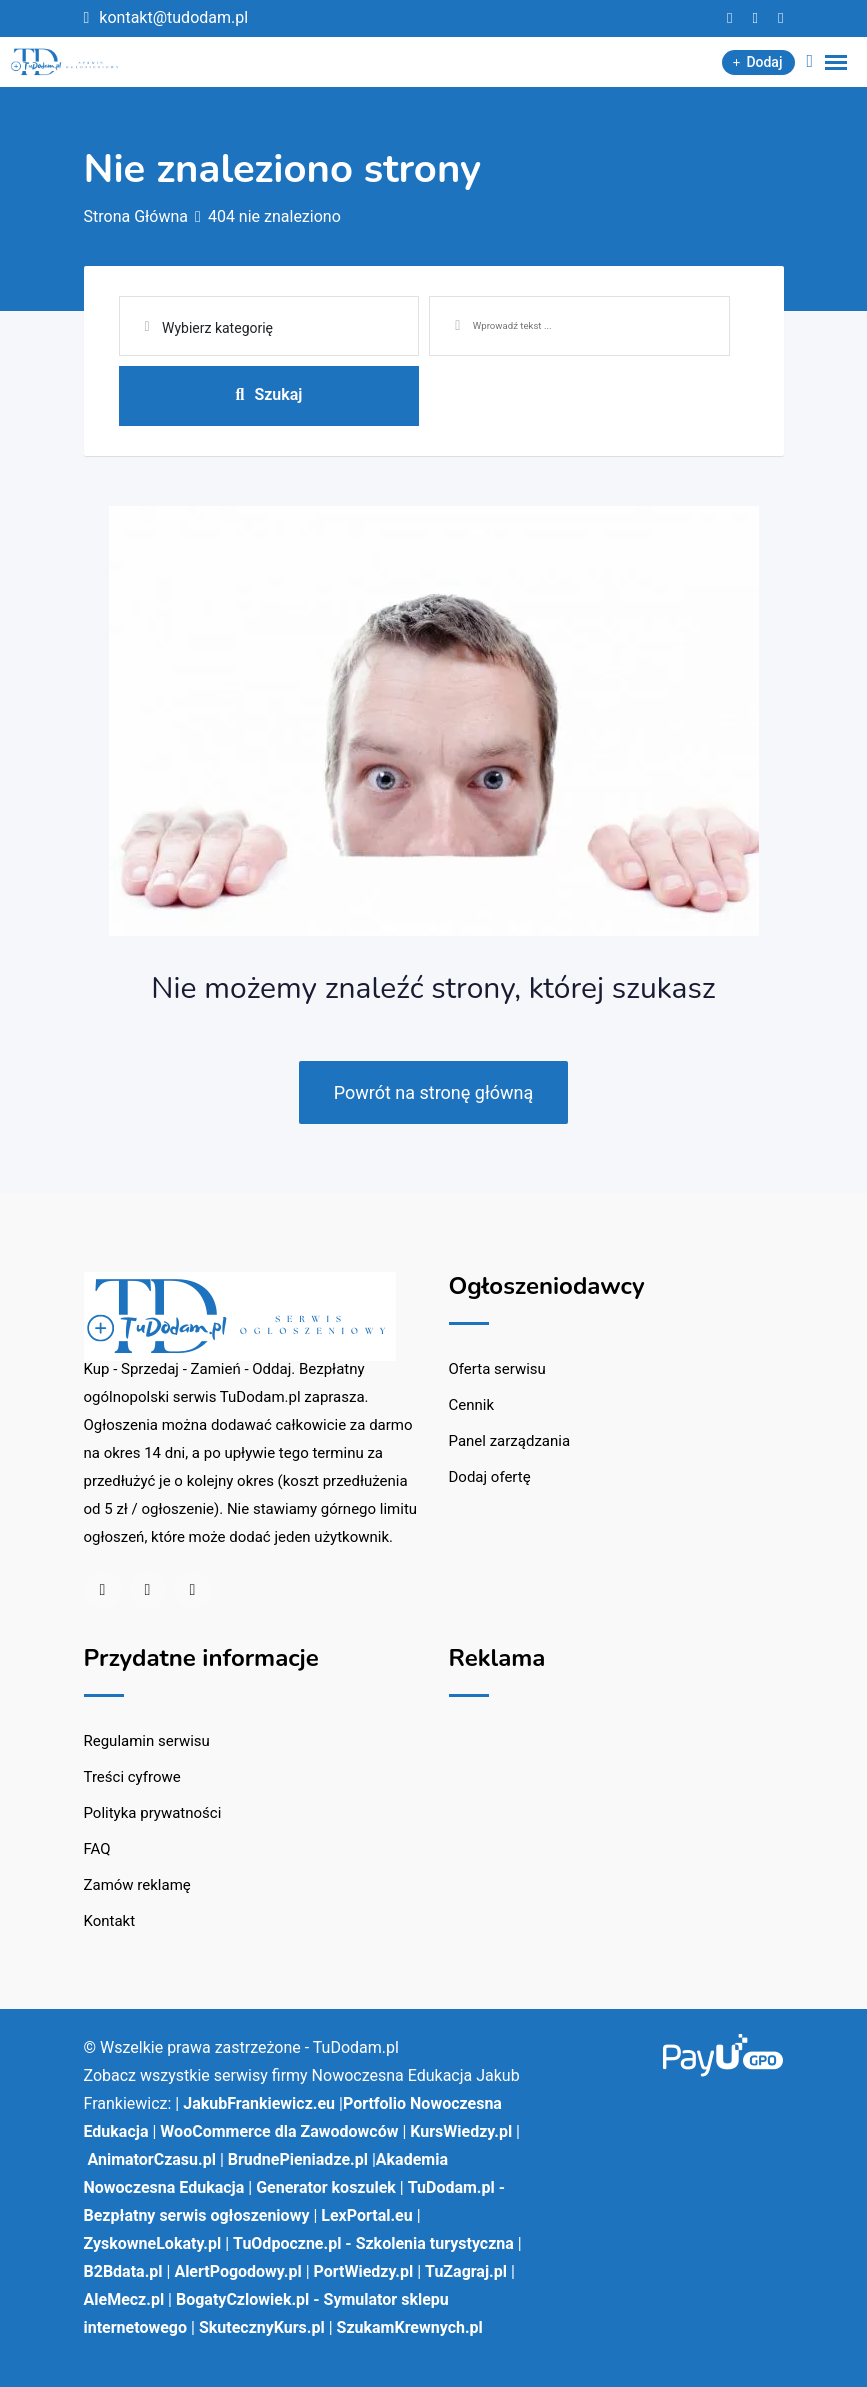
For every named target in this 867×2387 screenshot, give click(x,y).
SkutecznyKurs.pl (262, 2327)
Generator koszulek (326, 2187)
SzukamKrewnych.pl (410, 2327)
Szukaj (268, 394)
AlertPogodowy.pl (237, 2271)
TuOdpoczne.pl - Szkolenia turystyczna (373, 2243)
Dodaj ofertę (490, 1477)
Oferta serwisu (497, 1369)
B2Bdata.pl (123, 2271)
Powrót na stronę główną (434, 1092)
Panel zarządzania (510, 1441)
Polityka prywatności (153, 1813)
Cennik (472, 1405)
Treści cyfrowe (132, 1777)
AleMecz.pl (124, 2299)
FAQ (97, 1849)
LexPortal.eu (366, 2215)
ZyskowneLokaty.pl (153, 2243)
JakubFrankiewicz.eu (259, 2103)
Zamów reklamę (137, 1885)
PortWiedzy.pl (364, 2271)
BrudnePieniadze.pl (298, 2159)
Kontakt (110, 1921)
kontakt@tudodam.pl (173, 17)
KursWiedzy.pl (461, 2131)
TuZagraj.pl (466, 2271)
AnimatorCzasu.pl (151, 2159)
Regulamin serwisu (147, 1741)
